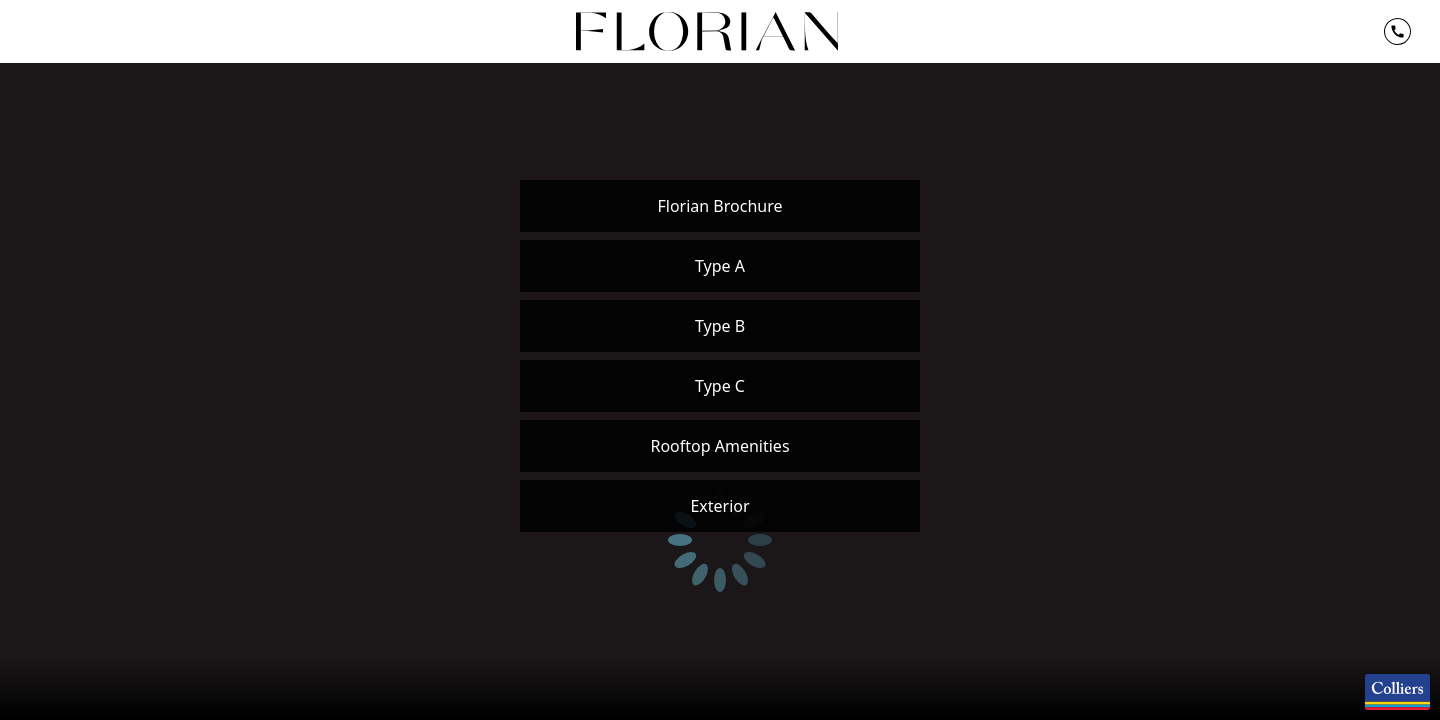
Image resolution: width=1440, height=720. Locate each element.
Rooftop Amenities (719, 446)
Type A (720, 266)
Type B (720, 326)
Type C (720, 386)
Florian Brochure (719, 206)
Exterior (719, 506)
